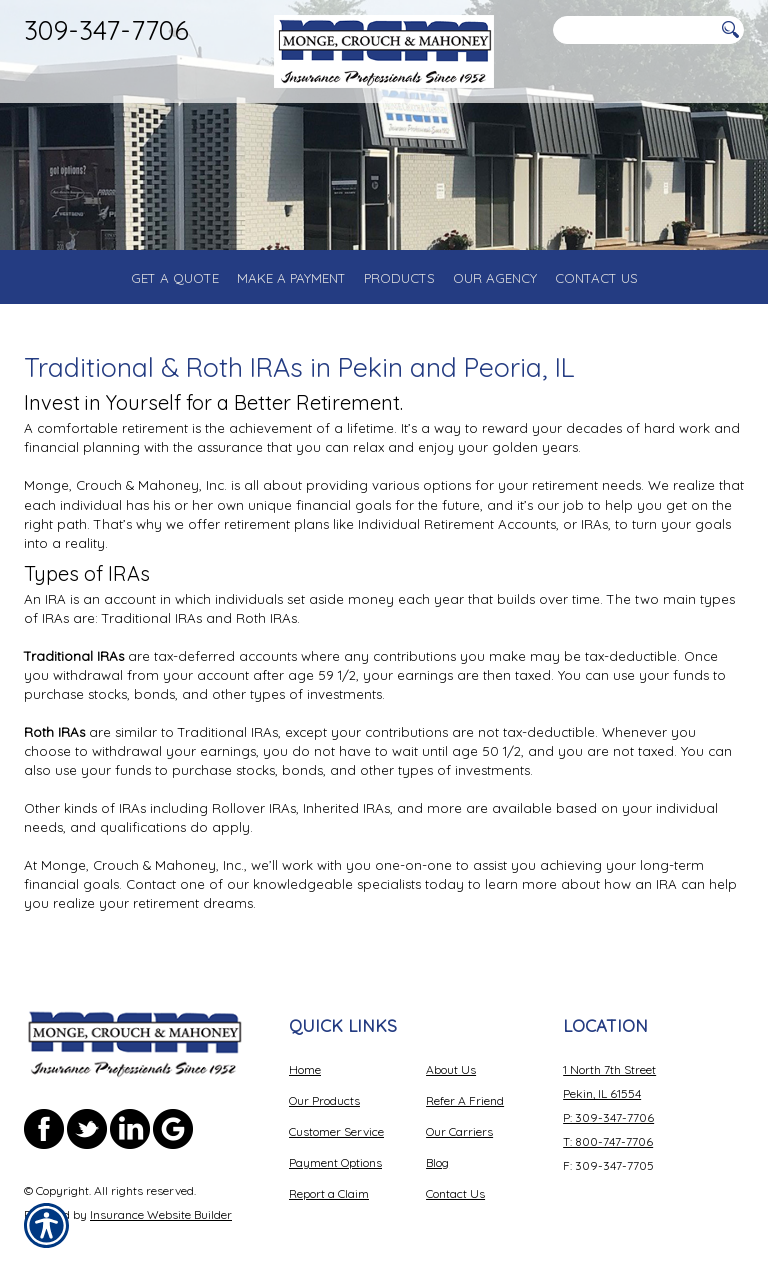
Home (305, 1069)
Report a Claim (329, 1193)
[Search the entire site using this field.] (634, 30)
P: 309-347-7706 (608, 1117)
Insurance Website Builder (161, 1214)
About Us (451, 1069)
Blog (437, 1162)
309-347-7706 (106, 30)
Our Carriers (459, 1131)
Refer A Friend (465, 1100)
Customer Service (336, 1131)
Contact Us (455, 1193)
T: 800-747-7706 (608, 1141)
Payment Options (335, 1162)
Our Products (324, 1100)
